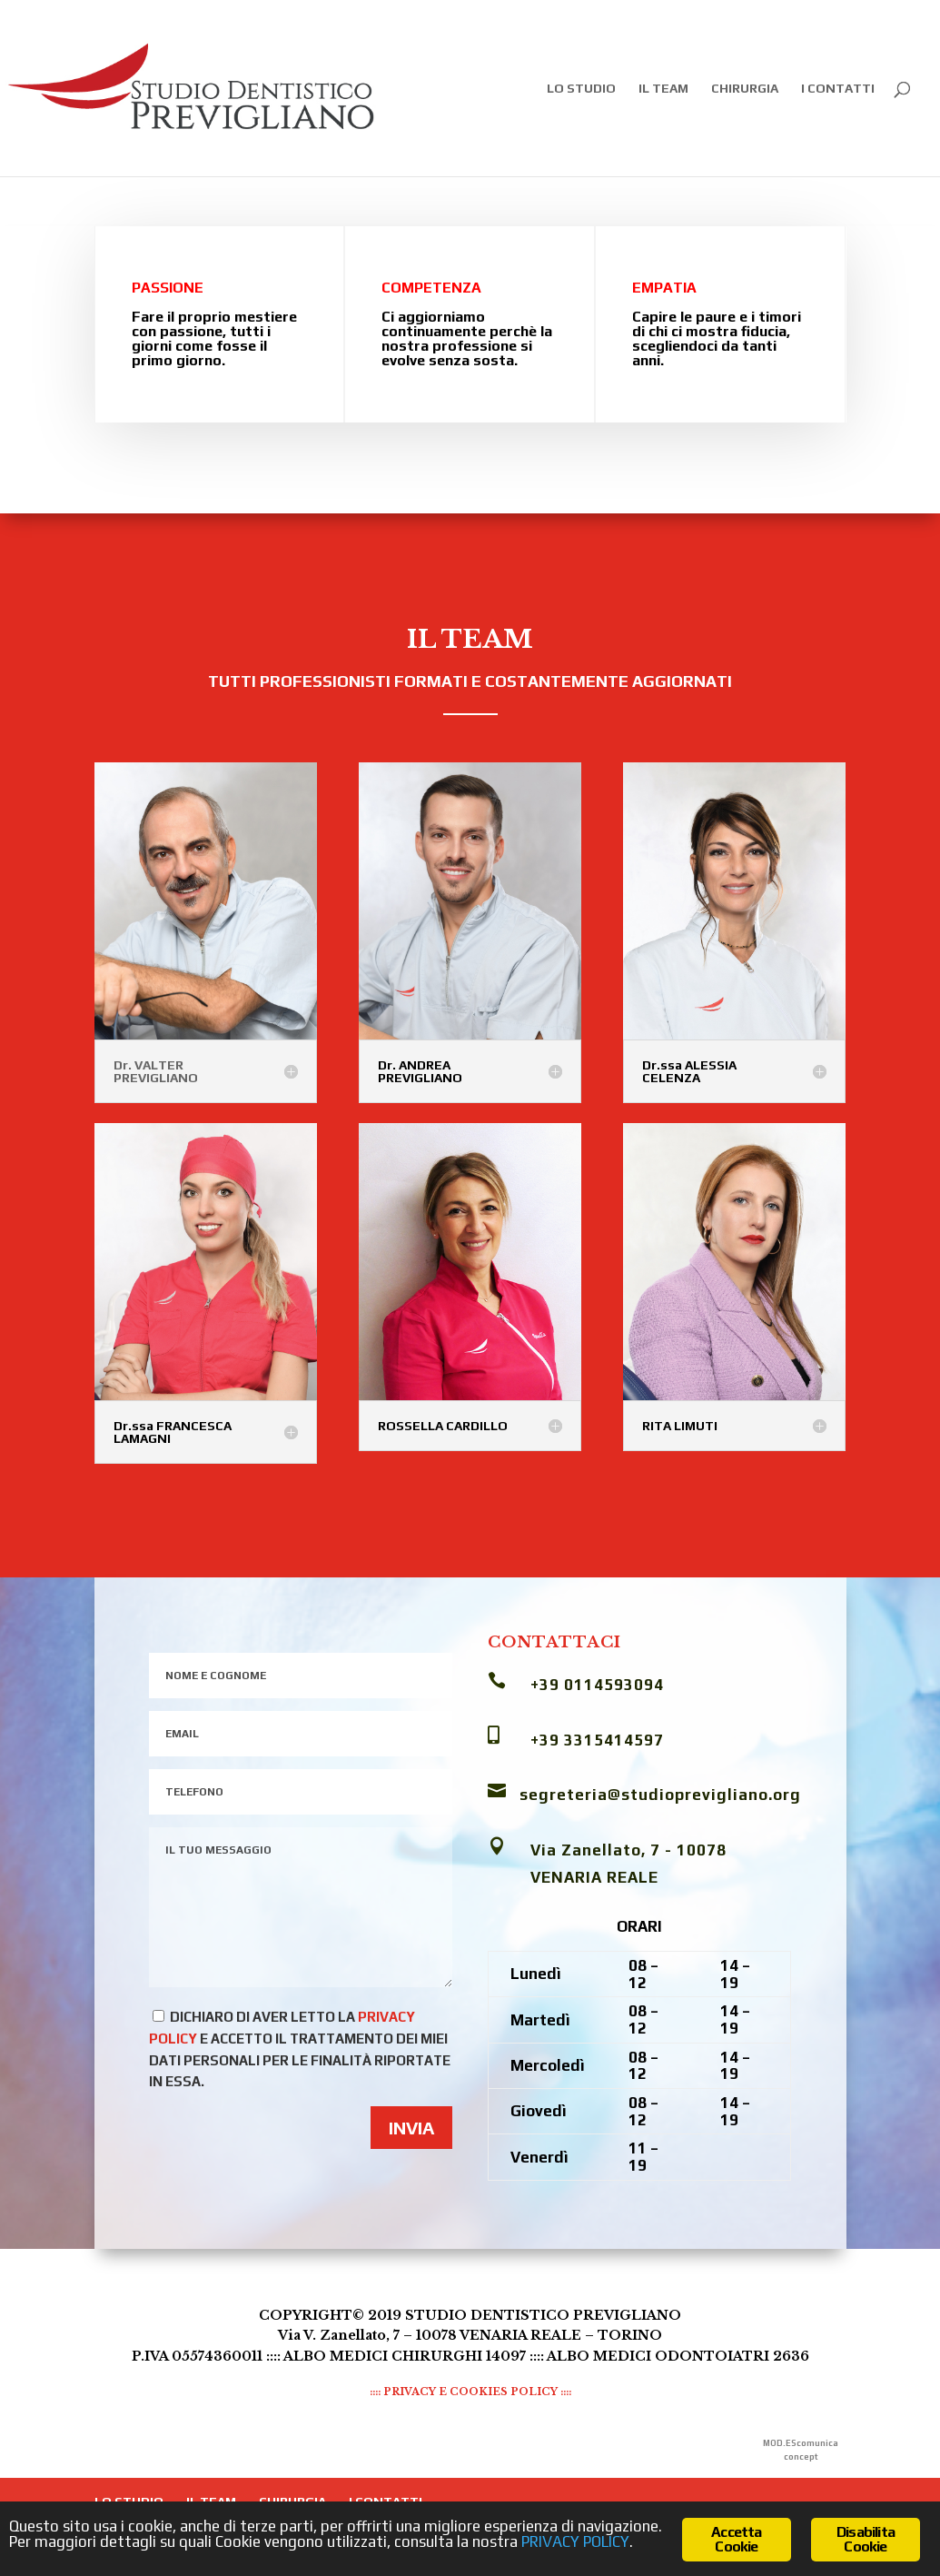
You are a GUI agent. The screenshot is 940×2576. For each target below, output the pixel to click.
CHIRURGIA (744, 88)
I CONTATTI (838, 88)
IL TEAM (663, 88)
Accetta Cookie (736, 2539)
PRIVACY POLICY (575, 2541)
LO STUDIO (581, 88)
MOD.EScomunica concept (800, 2450)
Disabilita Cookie (865, 2539)
